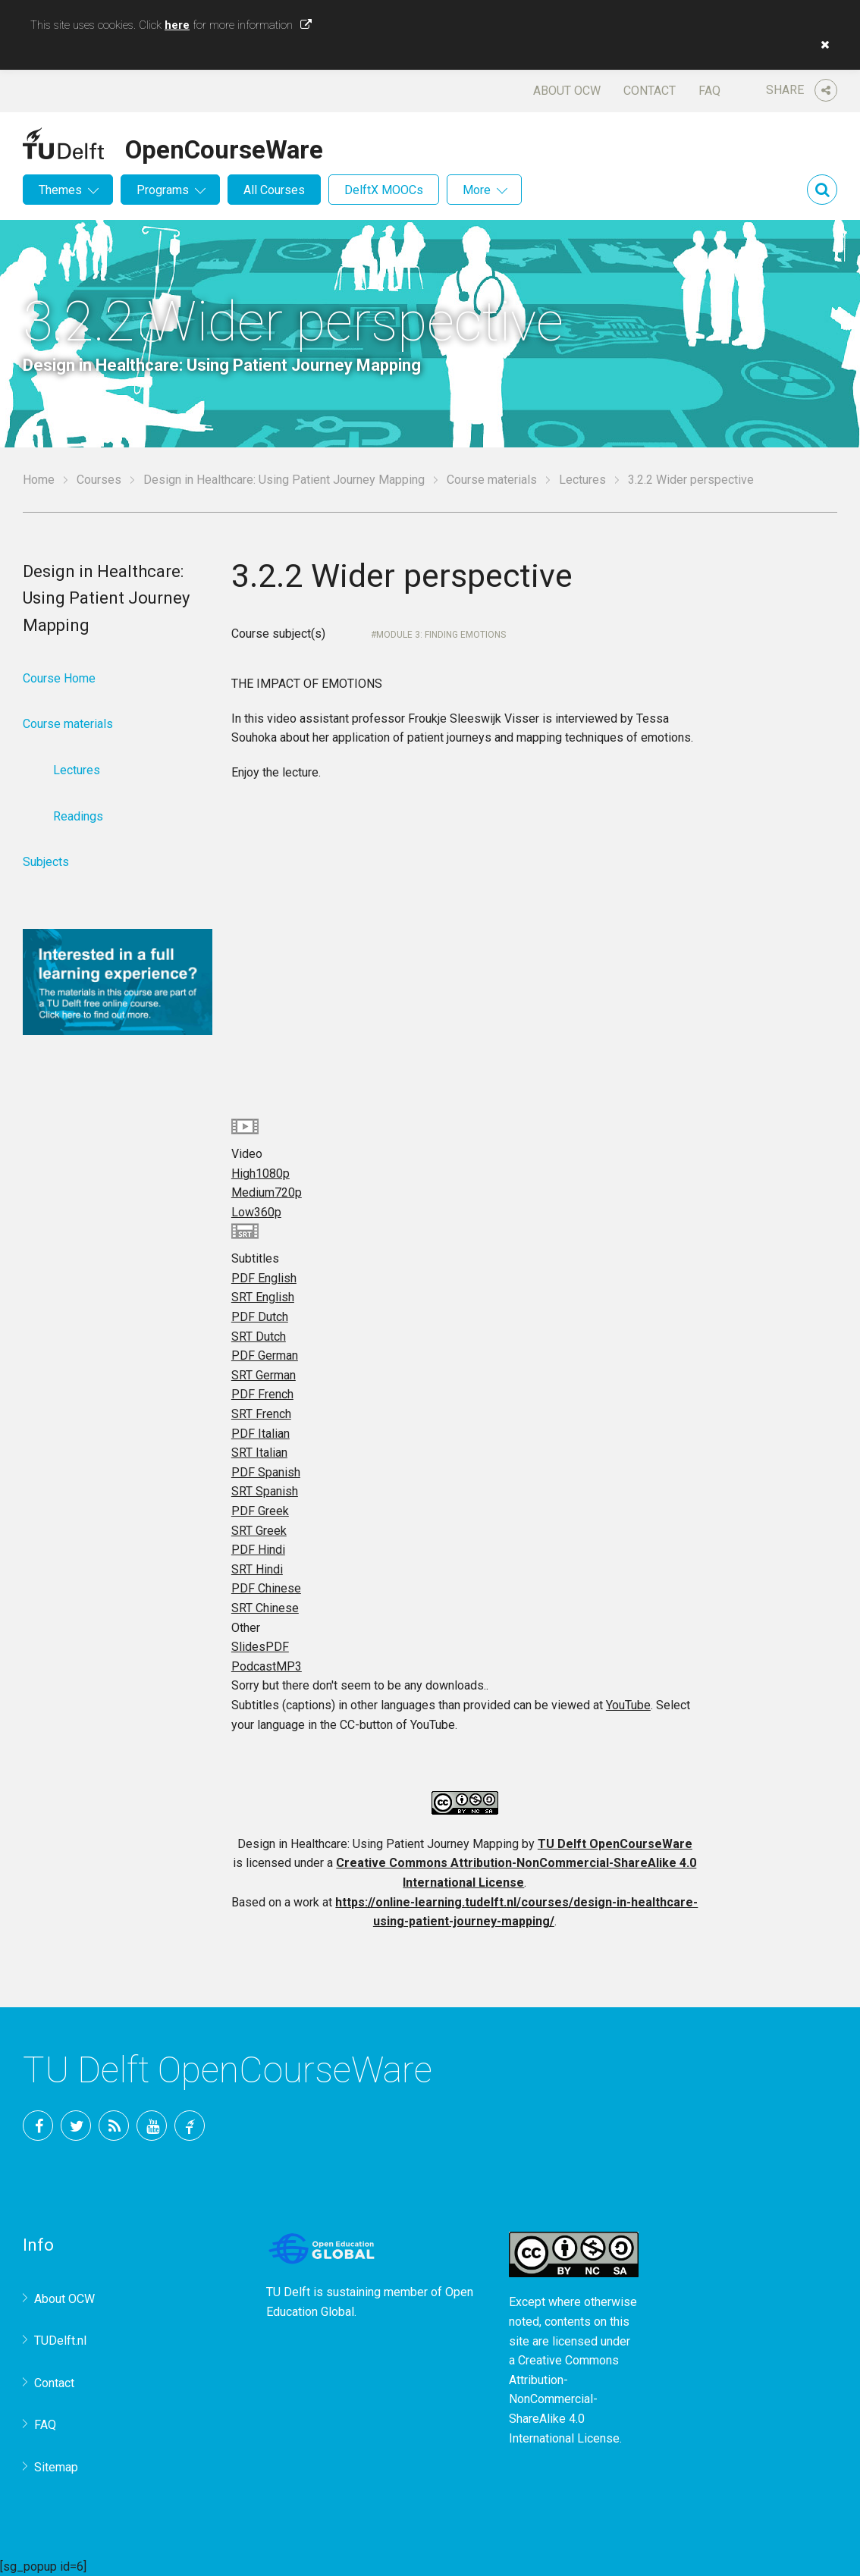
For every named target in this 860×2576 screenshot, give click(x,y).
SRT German (263, 1375)
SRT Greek (259, 1530)
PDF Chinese (266, 1588)
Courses (99, 479)
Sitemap (56, 2467)
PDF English (264, 1278)
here (177, 25)
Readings (78, 816)
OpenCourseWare (224, 147)
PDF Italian (260, 1433)
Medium (266, 1192)
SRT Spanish (264, 1491)
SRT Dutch (258, 1336)
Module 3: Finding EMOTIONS (441, 634)
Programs (163, 190)
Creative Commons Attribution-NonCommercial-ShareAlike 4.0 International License (564, 2399)
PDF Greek (260, 1511)
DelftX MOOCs (383, 190)
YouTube (628, 1705)
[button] (821, 45)
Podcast (266, 1666)
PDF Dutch (259, 1317)
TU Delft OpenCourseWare (615, 1844)
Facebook (38, 2125)
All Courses (274, 190)
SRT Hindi (257, 1569)
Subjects (46, 862)
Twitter (76, 2125)
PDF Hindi (258, 1549)
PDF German (264, 1355)
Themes (60, 190)
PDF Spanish (265, 1472)
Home (39, 479)
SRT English (262, 1297)
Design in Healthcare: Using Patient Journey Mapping (284, 479)
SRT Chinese (265, 1608)
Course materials (492, 479)
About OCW (567, 90)
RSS (114, 2125)
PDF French (262, 1394)
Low (256, 1212)
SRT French (261, 1414)
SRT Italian (259, 1452)
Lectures (582, 479)
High (260, 1173)
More (477, 190)
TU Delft (189, 2125)
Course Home (59, 678)
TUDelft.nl (60, 2340)
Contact (649, 90)
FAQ (709, 90)
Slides (260, 1646)
